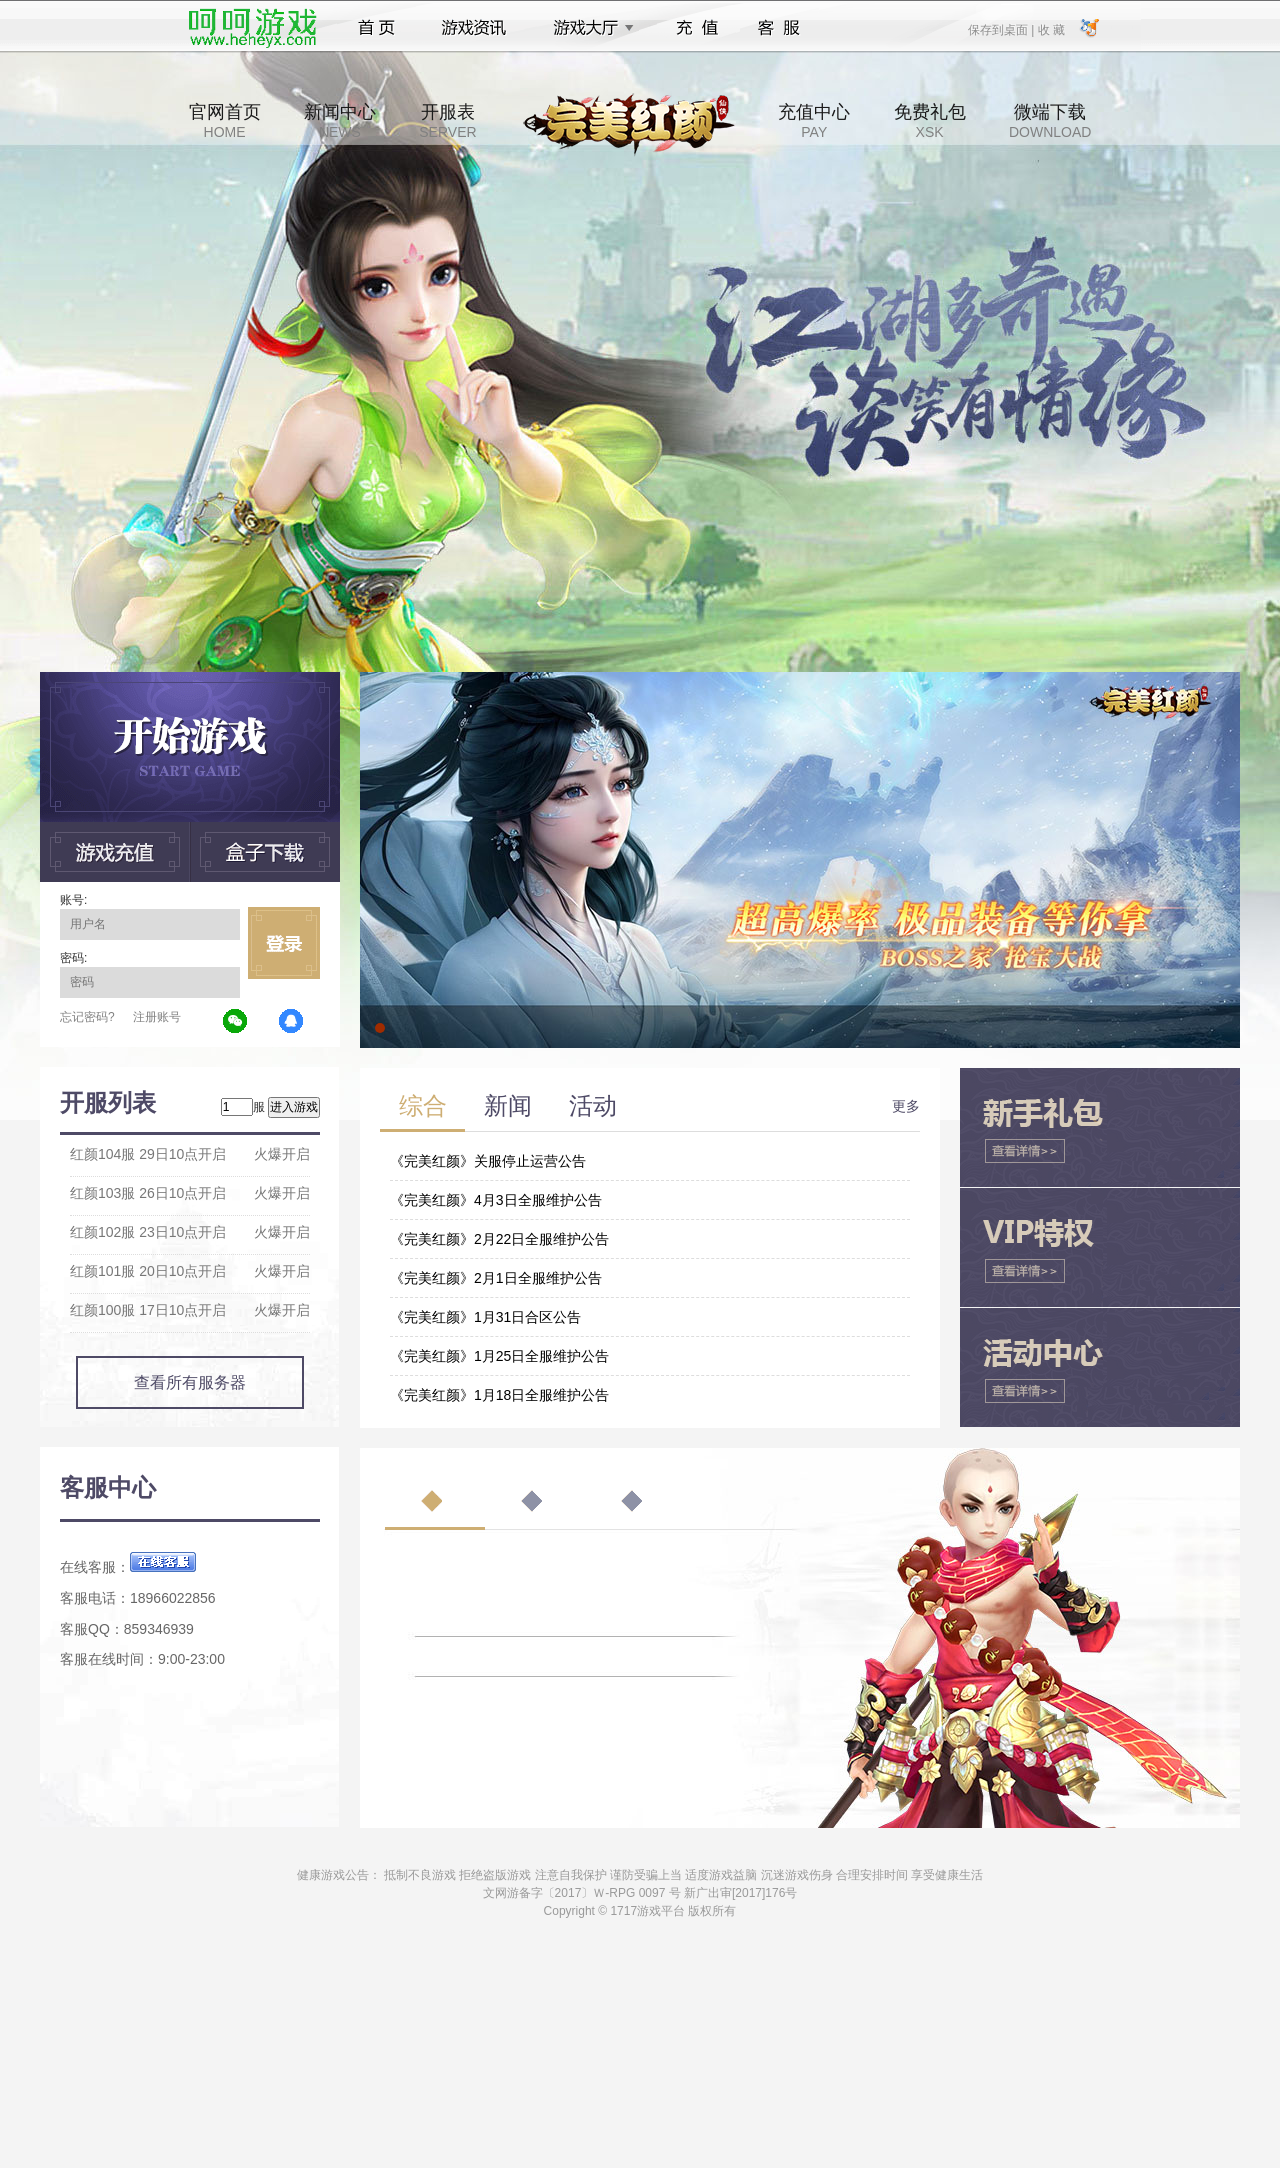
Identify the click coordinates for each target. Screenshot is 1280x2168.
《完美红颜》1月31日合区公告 (485, 1317)
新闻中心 (340, 121)
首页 (376, 28)
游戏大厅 (588, 28)
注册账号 (157, 1017)
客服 (779, 28)
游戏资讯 (474, 28)
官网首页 (225, 121)
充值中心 (814, 121)
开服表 (447, 121)
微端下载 (1050, 121)
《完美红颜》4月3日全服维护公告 (496, 1200)
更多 (906, 1106)
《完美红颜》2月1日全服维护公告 (496, 1278)
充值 (696, 28)
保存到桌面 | (1002, 29)
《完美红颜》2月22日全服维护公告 (499, 1239)
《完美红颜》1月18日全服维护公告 (499, 1395)
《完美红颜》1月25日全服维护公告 (499, 1356)
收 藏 (1050, 29)
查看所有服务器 (190, 1382)
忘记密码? (87, 1017)
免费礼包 (930, 121)
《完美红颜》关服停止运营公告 (488, 1161)
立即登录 (284, 943)
